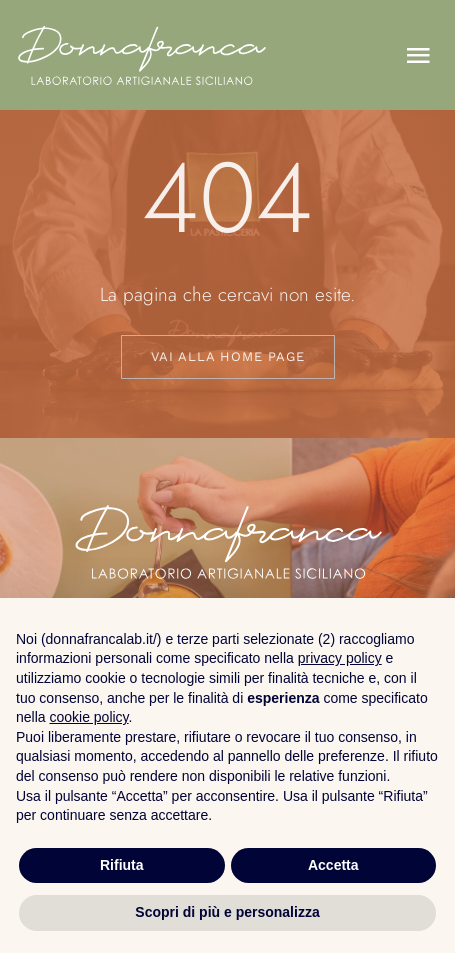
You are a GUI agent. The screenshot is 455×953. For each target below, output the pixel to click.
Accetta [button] (333, 865)
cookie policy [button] (88, 717)
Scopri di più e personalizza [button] (227, 912)
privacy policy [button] (340, 658)
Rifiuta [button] (122, 865)
